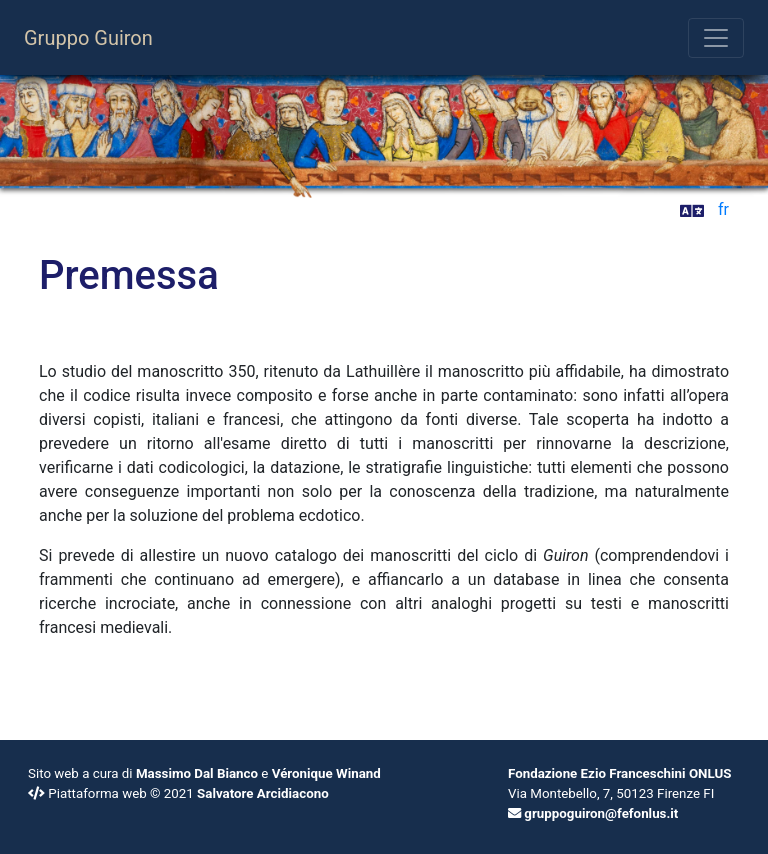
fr (723, 209)
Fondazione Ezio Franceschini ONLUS (620, 773)
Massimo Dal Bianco (197, 773)
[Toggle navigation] (716, 38)
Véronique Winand (326, 773)
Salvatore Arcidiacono (263, 793)
